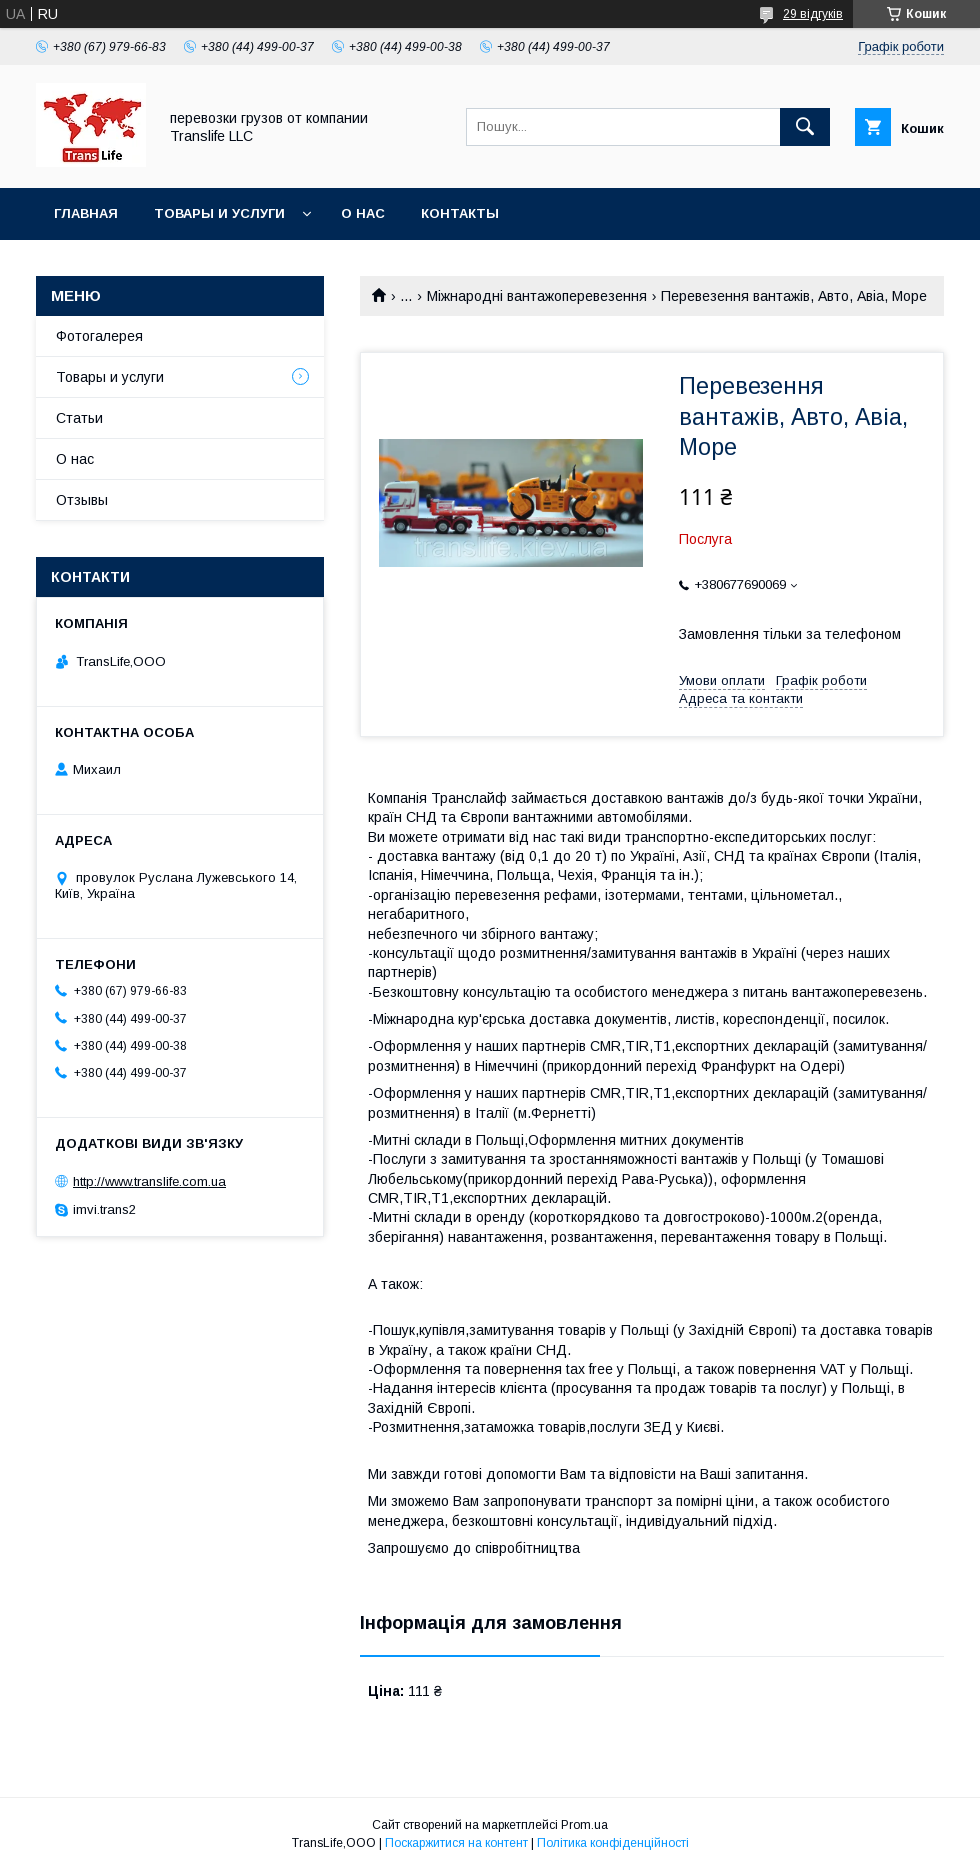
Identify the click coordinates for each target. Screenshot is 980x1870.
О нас (363, 213)
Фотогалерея (99, 336)
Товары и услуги (219, 213)
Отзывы (82, 500)
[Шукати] (805, 127)
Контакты (460, 213)
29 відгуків (813, 14)
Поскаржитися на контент (456, 1843)
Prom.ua (584, 1825)
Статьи (79, 418)
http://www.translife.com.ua (149, 1181)
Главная (86, 213)
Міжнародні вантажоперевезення (537, 296)
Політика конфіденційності (613, 1843)
